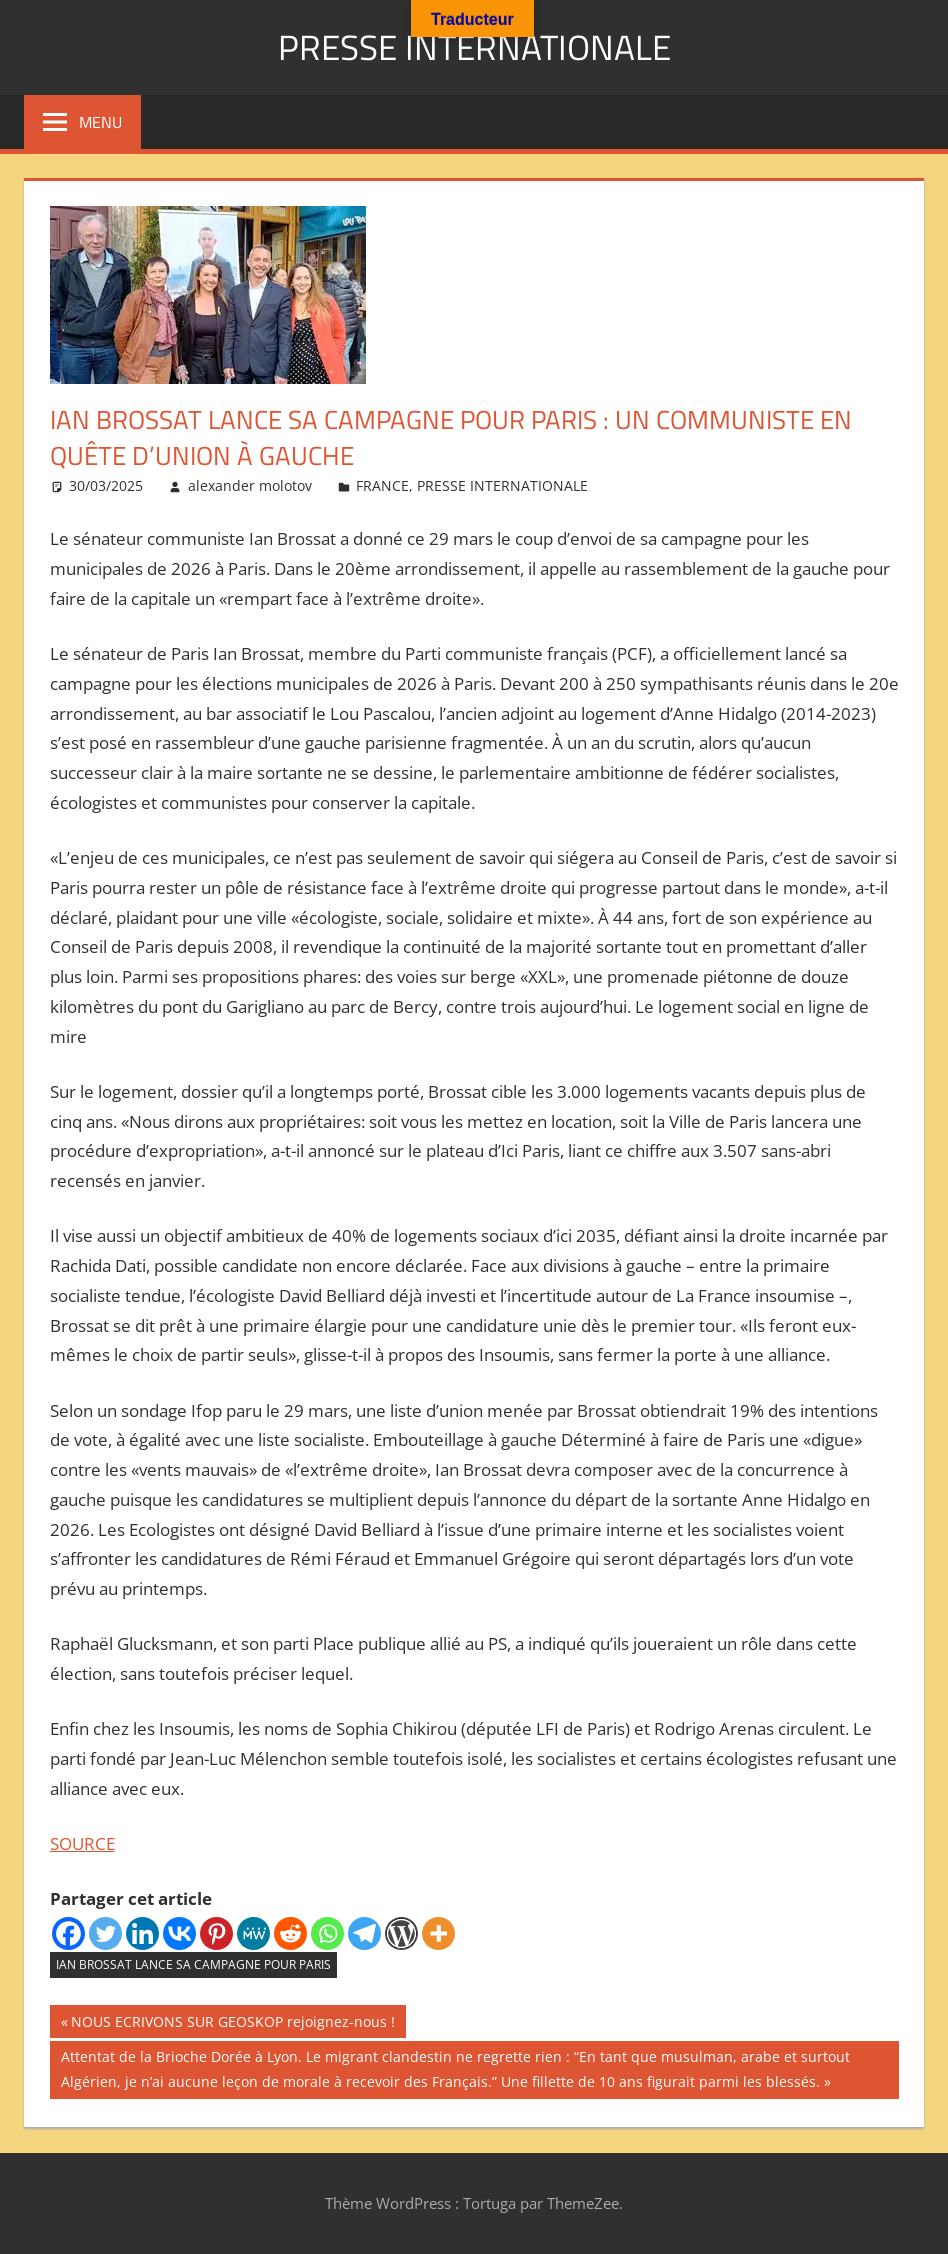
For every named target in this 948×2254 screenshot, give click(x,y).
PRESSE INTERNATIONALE (474, 46)
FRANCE (382, 485)
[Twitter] (105, 1933)
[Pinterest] (216, 1933)
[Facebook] (68, 1933)
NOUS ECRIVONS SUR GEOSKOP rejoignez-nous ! (232, 2024)
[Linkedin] (142, 1933)
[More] (438, 1933)
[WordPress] (401, 1933)
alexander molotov (250, 485)
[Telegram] (364, 1933)
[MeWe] (253, 1933)
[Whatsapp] (327, 1933)
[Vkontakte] (179, 1933)
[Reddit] (290, 1933)
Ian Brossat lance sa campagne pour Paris (193, 1964)
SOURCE (82, 1843)
